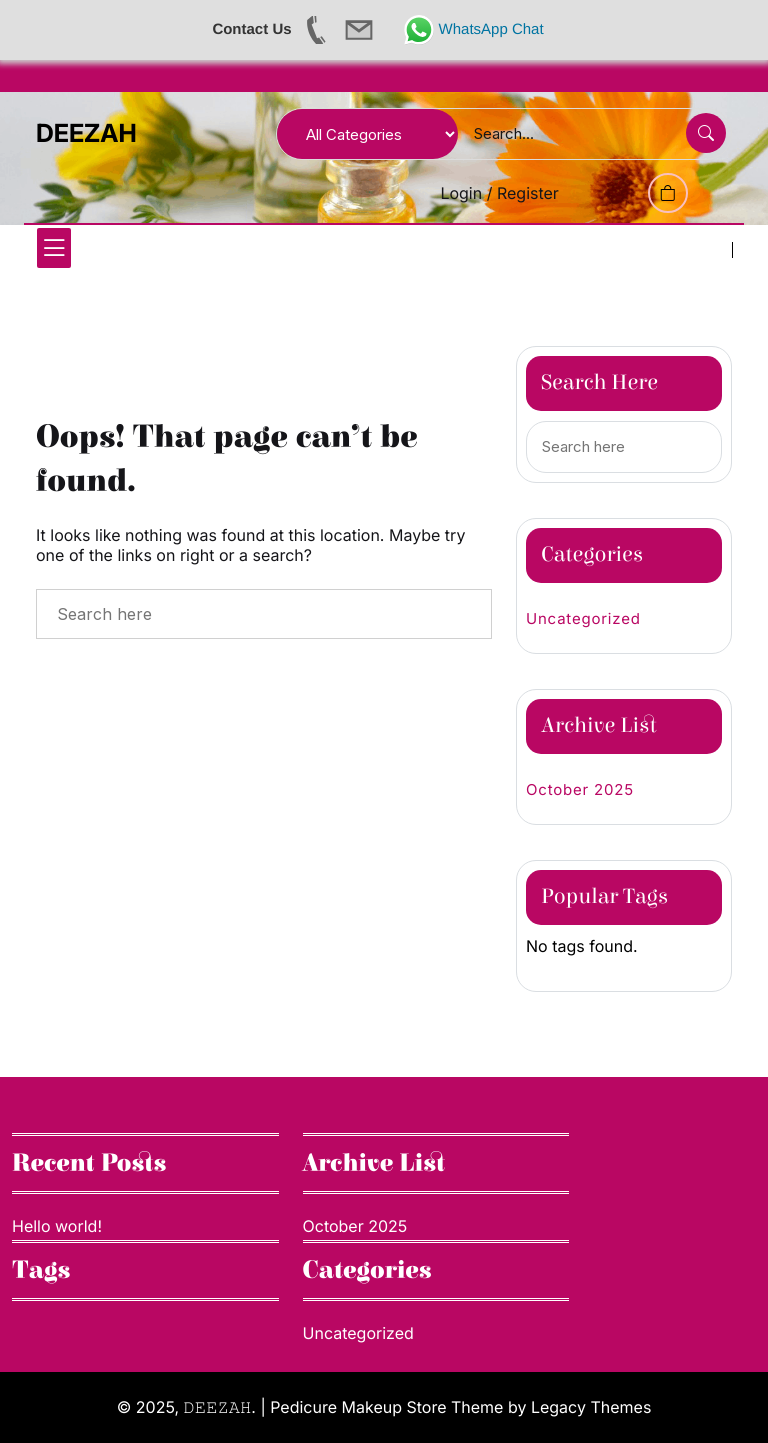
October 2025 (580, 789)
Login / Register (499, 193)
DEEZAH (86, 134)
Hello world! (57, 1226)
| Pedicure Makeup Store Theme (381, 1407)
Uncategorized (583, 618)
